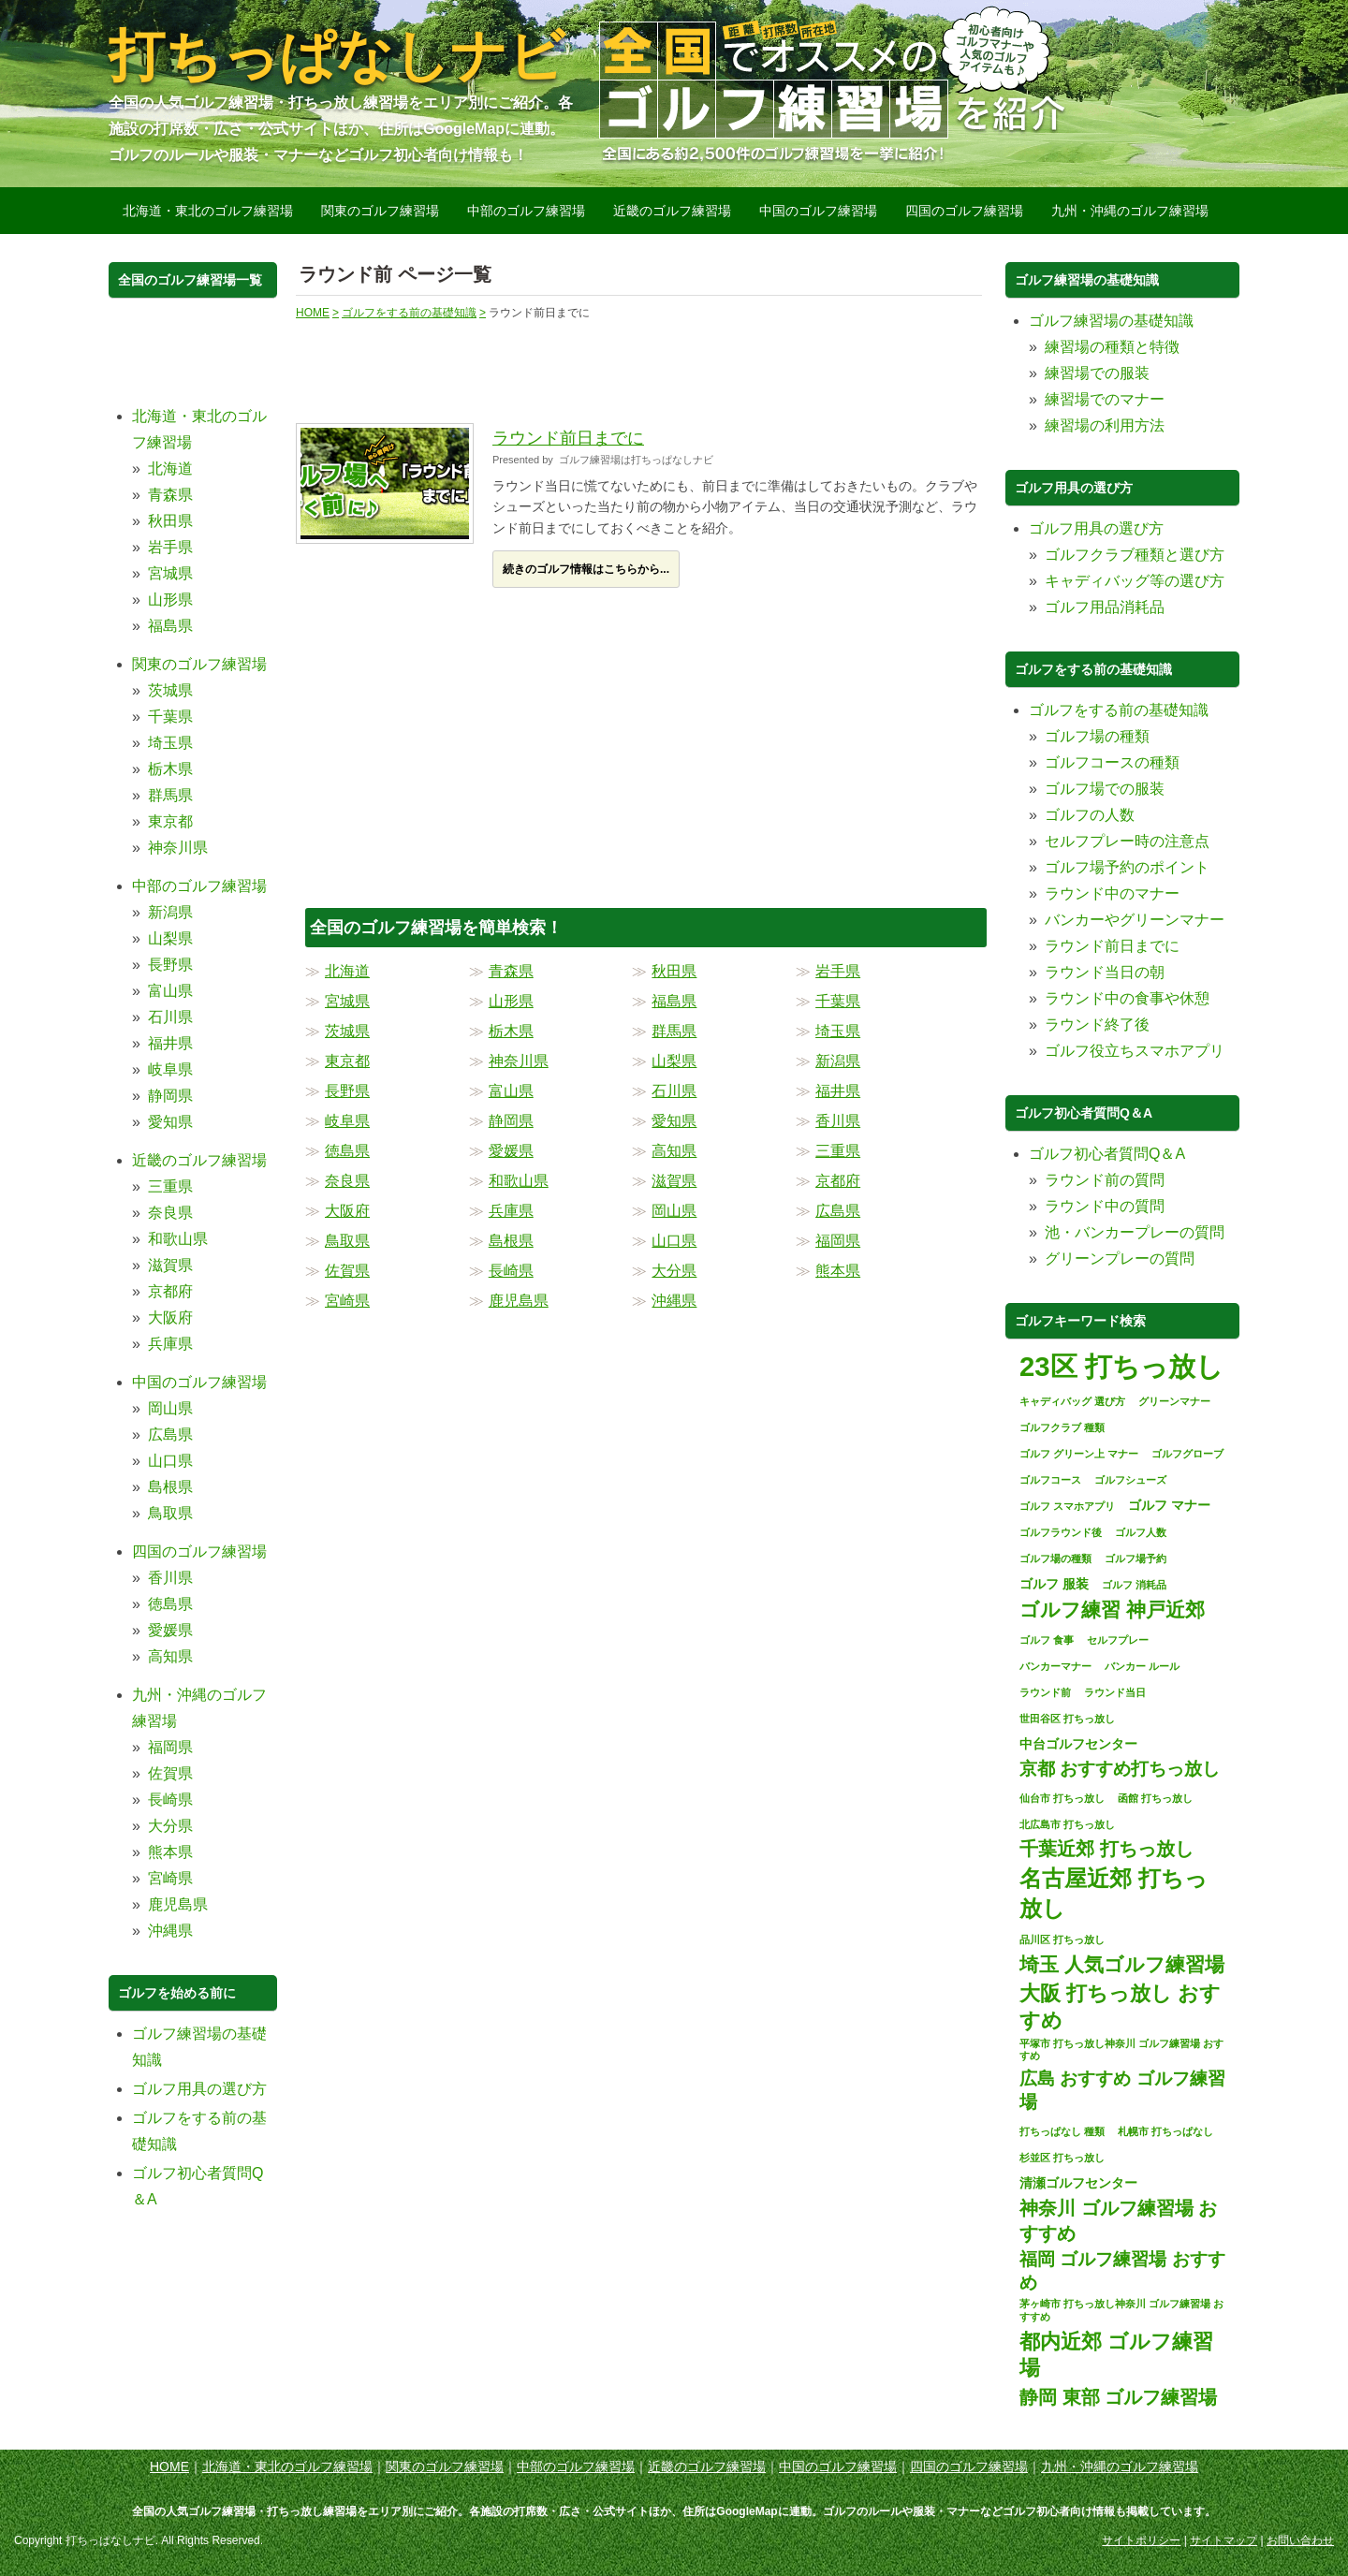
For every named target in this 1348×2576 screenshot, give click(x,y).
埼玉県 (837, 1031)
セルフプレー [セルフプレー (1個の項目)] (1118, 1640)
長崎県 (511, 1271)
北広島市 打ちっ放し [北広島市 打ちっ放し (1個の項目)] (1067, 1824)
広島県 (837, 1211)
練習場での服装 (1097, 373)
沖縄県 (674, 1301)
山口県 (674, 1241)
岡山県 (674, 1211)
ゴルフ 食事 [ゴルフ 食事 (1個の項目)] (1046, 1640)
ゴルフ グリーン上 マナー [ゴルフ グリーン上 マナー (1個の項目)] (1078, 1453)
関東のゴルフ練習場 (380, 210)
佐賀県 (347, 1271)
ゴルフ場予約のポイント (1127, 867)
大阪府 (347, 1211)
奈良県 (347, 1181)
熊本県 (837, 1271)
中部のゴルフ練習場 (526, 210)
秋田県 (674, 971)
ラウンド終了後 (1097, 1024)
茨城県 (347, 1031)
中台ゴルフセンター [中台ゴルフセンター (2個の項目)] (1078, 1743)
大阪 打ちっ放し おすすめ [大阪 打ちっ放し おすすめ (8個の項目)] (1120, 2007)
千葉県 (837, 1001)
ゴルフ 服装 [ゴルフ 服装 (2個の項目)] (1054, 1583)
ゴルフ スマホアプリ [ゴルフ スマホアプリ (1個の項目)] (1067, 1506)
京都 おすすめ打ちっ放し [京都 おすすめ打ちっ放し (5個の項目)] (1119, 1768)
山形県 (511, 1001)
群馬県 (674, 1031)
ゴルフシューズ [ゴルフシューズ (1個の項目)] (1130, 1480)
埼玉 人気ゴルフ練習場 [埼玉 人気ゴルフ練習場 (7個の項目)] (1121, 1964)
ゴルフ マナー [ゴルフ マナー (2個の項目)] (1169, 1505)
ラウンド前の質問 (1105, 1180)
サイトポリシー (1141, 2540)
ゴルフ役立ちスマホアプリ (1134, 1051)
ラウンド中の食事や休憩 (1127, 998)
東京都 (347, 1061)
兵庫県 (511, 1211)
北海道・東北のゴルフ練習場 (208, 210)
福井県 (837, 1091)
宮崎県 (347, 1301)
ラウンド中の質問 (1105, 1206)
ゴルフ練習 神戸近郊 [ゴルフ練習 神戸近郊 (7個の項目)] (1112, 1609)
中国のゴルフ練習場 (818, 210)
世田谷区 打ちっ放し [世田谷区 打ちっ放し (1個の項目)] (1067, 1718)
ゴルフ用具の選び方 (199, 2089)
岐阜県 (347, 1121)
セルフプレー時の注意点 (1127, 841)
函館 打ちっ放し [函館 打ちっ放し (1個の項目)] (1155, 1798)
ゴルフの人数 (1090, 815)
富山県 (511, 1091)
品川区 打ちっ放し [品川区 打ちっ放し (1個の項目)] (1062, 1939)
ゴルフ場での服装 (1105, 789)
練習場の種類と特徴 (1112, 347)
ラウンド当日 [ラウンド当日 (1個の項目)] (1115, 1692)
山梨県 (674, 1061)
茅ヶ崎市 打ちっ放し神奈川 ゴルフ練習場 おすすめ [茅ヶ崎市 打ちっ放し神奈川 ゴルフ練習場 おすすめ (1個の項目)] (1121, 2310)
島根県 (511, 1241)
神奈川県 (519, 1061)
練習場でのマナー (1105, 399)
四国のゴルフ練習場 (964, 210)
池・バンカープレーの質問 (1134, 1232)
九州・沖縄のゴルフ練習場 (1130, 210)
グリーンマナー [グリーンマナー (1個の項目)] (1174, 1401)
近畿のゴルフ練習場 (672, 210)
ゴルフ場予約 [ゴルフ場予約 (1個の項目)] (1135, 1558)
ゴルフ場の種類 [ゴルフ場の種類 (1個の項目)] (1055, 1558)
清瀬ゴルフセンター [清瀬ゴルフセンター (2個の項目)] (1078, 2182)
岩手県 (837, 971)
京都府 (837, 1181)
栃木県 (511, 1031)
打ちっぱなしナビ (336, 55)
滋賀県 (674, 1181)
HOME (169, 2466)
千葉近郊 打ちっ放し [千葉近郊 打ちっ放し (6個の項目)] (1106, 1848)
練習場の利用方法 (1105, 425)
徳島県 (347, 1151)
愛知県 (674, 1121)
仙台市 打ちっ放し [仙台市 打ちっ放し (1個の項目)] (1062, 1798)
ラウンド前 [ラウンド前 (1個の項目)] (1045, 1692)
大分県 (674, 1271)
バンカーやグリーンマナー (1134, 920)
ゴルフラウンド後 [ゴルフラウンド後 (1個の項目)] (1060, 1532)
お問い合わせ (1300, 2540)
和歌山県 (519, 1181)
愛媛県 (511, 1151)
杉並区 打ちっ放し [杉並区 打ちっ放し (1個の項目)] (1062, 2157)
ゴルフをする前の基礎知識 (1119, 710)
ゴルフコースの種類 (1112, 762)
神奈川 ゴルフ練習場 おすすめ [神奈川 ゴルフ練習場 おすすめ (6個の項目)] (1118, 2220)
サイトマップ (1223, 2540)
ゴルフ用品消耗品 (1105, 607)
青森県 (511, 971)
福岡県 (837, 1241)
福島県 (674, 1001)
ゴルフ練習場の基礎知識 (1111, 321)
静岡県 (511, 1121)
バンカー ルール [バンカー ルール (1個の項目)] (1142, 1666)
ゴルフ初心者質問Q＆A (1107, 1154)
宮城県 (347, 1001)
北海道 (347, 971)
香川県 (837, 1121)
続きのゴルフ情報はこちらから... (586, 569)
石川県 (674, 1091)
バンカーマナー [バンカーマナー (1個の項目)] (1055, 1666)
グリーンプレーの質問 (1119, 1258)
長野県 (347, 1091)
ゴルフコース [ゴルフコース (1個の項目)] (1050, 1480)
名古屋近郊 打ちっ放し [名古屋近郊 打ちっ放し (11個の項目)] (1113, 1893)
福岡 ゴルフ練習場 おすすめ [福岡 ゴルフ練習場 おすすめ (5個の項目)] (1122, 2270)
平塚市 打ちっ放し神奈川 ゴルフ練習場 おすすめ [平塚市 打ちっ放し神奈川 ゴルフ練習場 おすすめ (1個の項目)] (1121, 2050)
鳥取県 (347, 1241)
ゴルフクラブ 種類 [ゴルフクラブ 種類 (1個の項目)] (1062, 1427)
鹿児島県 (519, 1301)
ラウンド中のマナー (1112, 893)
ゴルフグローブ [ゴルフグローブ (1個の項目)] (1187, 1453)
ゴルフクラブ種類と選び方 (1134, 555)
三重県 (837, 1151)
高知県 (674, 1151)
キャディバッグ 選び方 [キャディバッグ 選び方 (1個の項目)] (1072, 1401)
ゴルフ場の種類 (1097, 736)
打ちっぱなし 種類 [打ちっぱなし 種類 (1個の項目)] (1062, 2131)
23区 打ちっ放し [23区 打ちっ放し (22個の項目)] (1121, 1366)
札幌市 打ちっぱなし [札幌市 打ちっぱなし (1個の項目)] (1165, 2131)
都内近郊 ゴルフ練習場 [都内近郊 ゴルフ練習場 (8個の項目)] (1116, 2355)
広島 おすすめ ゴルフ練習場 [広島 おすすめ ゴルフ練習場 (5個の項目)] (1122, 2090)
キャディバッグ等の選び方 (1134, 581)
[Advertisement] (636, 363)
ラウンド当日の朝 (1105, 972)
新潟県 (837, 1061)
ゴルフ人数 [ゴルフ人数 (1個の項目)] (1140, 1532)
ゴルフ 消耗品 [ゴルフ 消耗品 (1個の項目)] (1134, 1584)
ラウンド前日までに (568, 438)
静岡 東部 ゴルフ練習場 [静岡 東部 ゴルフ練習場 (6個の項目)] (1118, 2397)
